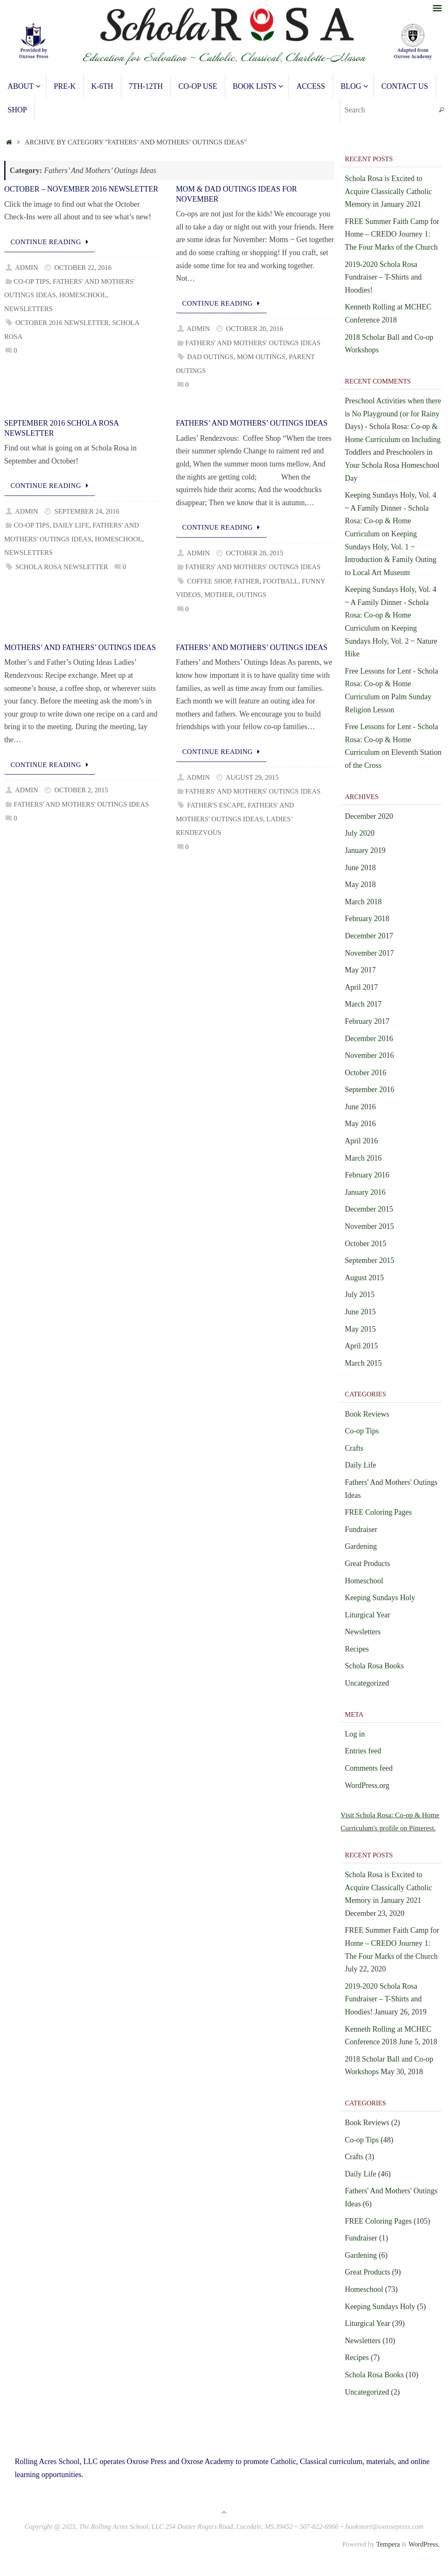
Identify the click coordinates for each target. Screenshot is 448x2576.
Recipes (357, 1649)
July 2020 (360, 833)
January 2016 (365, 1192)
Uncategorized (367, 1683)
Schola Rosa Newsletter (61, 567)
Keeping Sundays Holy (380, 1597)
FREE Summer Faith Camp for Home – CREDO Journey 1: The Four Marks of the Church (392, 234)
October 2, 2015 (81, 790)
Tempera (388, 2557)
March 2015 (363, 1363)
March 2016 (363, 1158)
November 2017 (369, 953)
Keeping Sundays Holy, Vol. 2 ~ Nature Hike (391, 641)
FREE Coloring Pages (378, 1512)
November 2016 (369, 1055)
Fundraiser (361, 1529)
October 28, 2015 (254, 553)
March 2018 (363, 902)
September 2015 (369, 1260)
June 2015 (360, 1312)
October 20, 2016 (254, 329)
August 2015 (364, 1277)
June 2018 (360, 867)
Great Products (367, 1563)
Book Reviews (367, 1414)
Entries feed (363, 1751)
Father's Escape (215, 805)
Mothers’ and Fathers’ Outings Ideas (80, 647)
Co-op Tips (31, 281)
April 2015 (361, 1346)
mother (218, 595)
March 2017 (363, 1004)
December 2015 (369, 1209)
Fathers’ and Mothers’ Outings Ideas (252, 423)
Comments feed (368, 1768)
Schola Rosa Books (374, 1666)
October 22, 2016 (83, 268)
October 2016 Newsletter (62, 323)
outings (252, 595)
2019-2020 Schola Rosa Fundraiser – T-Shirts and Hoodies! (383, 277)
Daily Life (71, 525)
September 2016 (369, 1089)
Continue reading (51, 242)
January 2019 (365, 850)
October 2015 (365, 1243)
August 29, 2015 (252, 777)
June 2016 (360, 1107)
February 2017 (367, 1021)
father (246, 581)
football (281, 581)
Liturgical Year (367, 1615)
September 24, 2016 (86, 511)
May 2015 (360, 1329)
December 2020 (369, 816)
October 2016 (365, 1072)
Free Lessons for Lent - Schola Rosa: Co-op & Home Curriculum (391, 684)
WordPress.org (367, 1785)
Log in (355, 1734)
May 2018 (360, 884)
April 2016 (361, 1141)
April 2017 (361, 987)
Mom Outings (261, 357)
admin (26, 268)
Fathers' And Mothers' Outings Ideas (252, 343)
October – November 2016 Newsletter (81, 189)
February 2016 (367, 1175)
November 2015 (369, 1226)
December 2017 (369, 936)
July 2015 (360, 1294)
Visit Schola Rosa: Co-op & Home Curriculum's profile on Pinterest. (386, 1828)
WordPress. (424, 2557)
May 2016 (360, 1123)
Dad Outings (210, 357)
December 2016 (369, 1038)
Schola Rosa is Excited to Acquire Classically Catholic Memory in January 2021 (388, 191)
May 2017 (360, 970)
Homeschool (83, 295)
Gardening (361, 1546)
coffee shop (209, 581)
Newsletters (28, 309)
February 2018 (367, 918)
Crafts (354, 1448)
